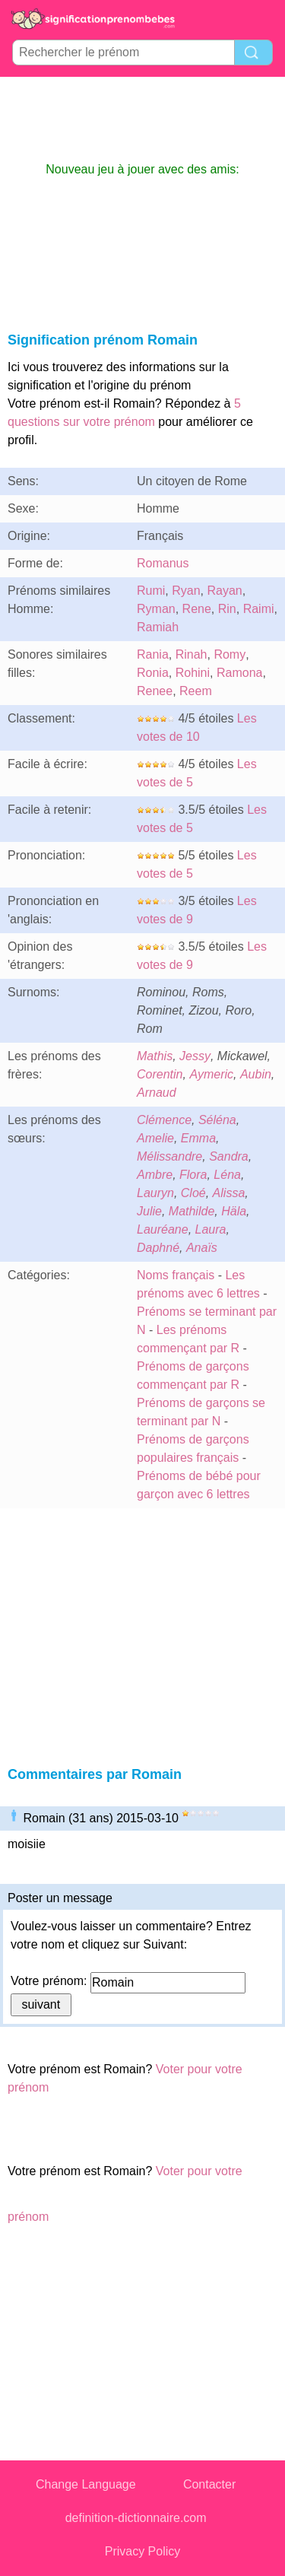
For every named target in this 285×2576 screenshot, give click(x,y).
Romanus (162, 563)
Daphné (158, 1247)
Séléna (217, 1119)
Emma (198, 1138)
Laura (210, 1229)
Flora (193, 1174)
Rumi (151, 590)
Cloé (193, 1192)
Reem (195, 690)
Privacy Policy (143, 2551)
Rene (196, 608)
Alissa (229, 1192)
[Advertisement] (143, 118)
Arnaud (156, 1092)
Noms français (175, 1275)
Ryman (156, 608)
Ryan (186, 590)
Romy (229, 654)
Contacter (209, 2484)
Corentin (159, 1074)
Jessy (195, 1056)
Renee (155, 690)
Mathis (155, 1056)
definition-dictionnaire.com (136, 2517)
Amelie (155, 1138)
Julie (149, 1211)
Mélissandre (169, 1156)
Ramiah (158, 627)
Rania (153, 654)
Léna (227, 1174)
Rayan (224, 590)
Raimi (258, 608)
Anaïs (201, 1247)
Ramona (239, 672)
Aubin (255, 1074)
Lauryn (155, 1192)
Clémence (164, 1119)
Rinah (191, 654)
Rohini (193, 672)
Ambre (155, 1174)
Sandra (229, 1156)
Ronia (153, 672)
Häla (233, 1211)
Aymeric (211, 1074)
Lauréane (162, 1229)
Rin (227, 608)
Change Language (86, 2484)
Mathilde (191, 1211)
